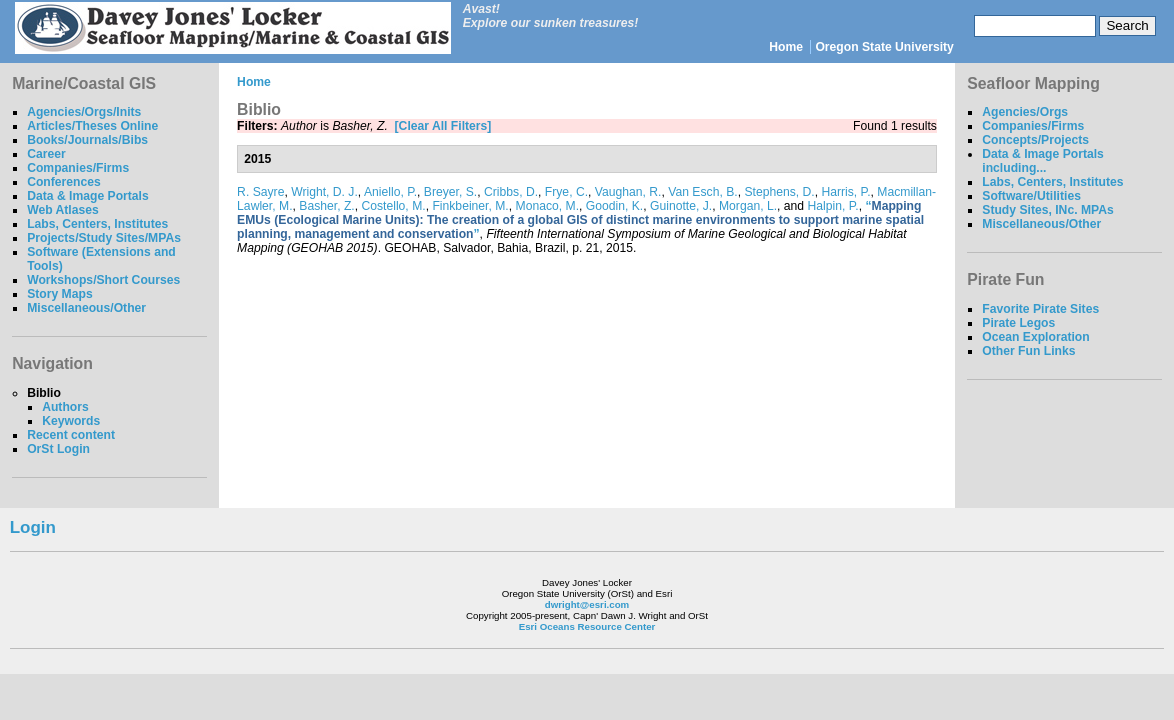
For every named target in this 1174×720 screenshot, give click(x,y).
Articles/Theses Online (92, 126)
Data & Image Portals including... (1043, 161)
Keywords (71, 421)
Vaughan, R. (628, 192)
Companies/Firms (78, 168)
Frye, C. (566, 192)
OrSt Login (58, 449)
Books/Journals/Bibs (87, 140)
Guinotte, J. (681, 206)
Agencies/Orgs (1025, 112)
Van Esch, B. (702, 192)
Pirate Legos (1018, 323)
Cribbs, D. (511, 192)
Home (786, 47)
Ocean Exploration (1035, 337)
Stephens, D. (779, 192)
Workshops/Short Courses (103, 280)
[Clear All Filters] (443, 126)
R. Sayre (260, 192)
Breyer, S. (450, 192)
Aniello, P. (390, 192)
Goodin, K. (614, 206)
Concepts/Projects (1035, 140)
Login (33, 527)
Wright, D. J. (324, 192)
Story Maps (60, 294)
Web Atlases (63, 210)
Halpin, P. (833, 206)
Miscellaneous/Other (86, 308)
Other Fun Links (1028, 351)
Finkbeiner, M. (470, 206)
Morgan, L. (748, 206)
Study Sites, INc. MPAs (1048, 210)
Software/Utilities (1031, 196)
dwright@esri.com (587, 604)
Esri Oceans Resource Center (587, 626)
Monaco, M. (548, 206)
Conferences (64, 182)
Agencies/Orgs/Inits (84, 112)
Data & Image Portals (88, 196)
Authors (65, 407)
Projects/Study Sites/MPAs (104, 238)
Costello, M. (393, 206)
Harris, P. (845, 192)
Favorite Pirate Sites (1040, 309)
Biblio (44, 393)
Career (46, 154)
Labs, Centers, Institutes (97, 224)
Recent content (71, 435)
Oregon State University (884, 47)
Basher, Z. (326, 206)
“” (580, 220)
